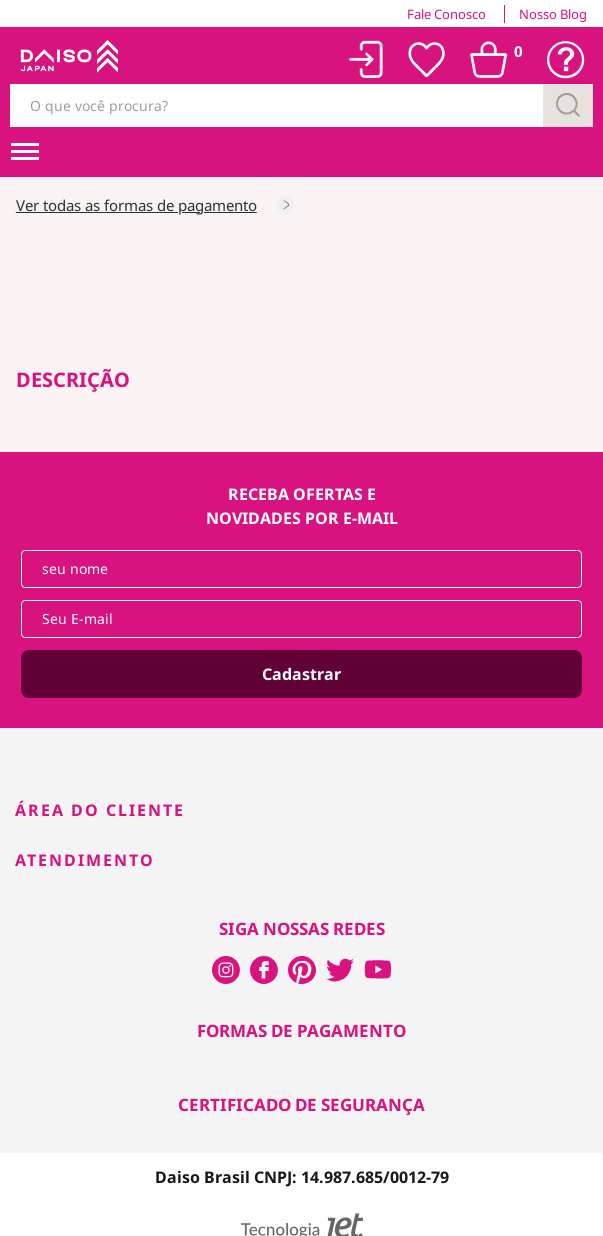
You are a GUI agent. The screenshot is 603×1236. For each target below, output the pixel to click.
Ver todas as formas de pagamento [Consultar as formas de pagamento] (136, 205)
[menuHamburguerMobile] (25, 152)
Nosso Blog (553, 14)
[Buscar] (568, 105)
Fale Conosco (446, 14)
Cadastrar (301, 674)
